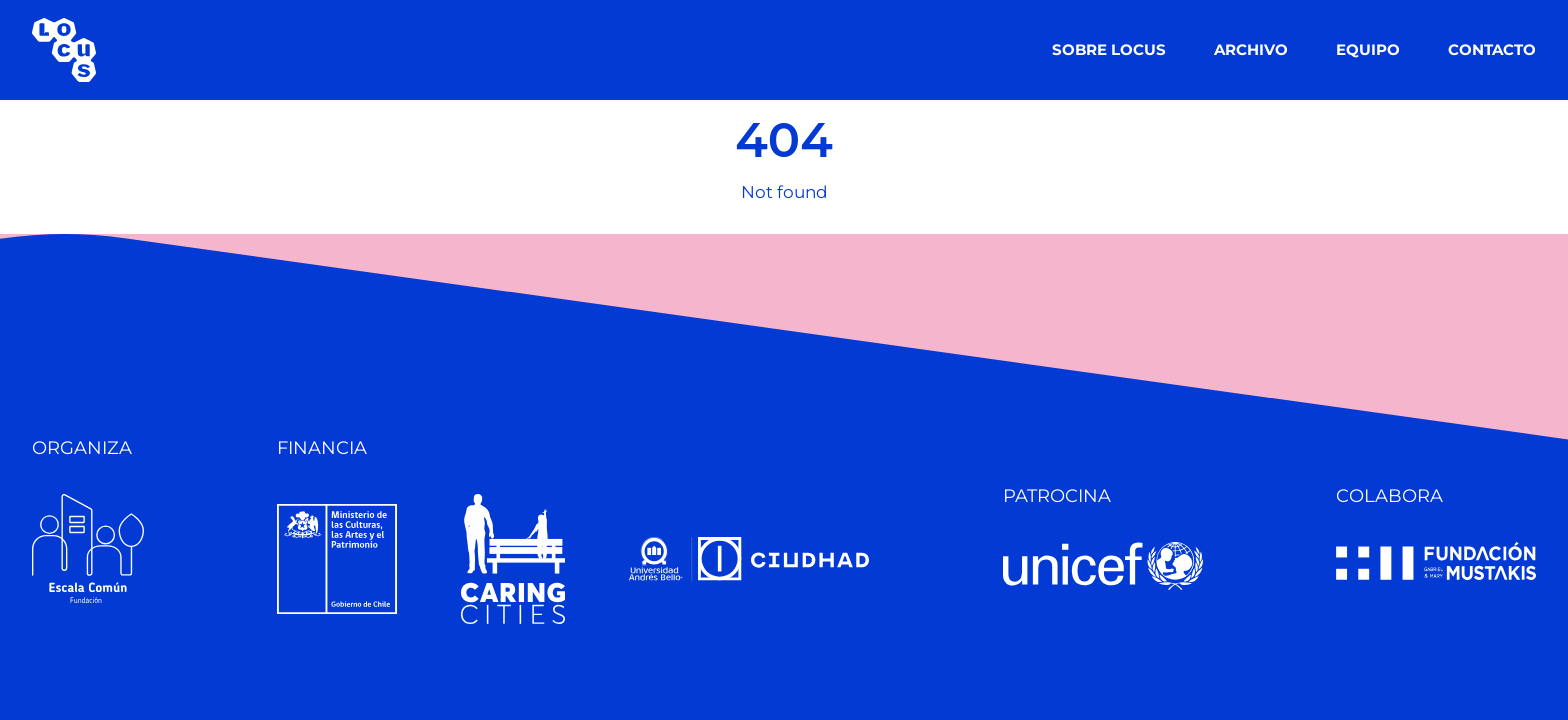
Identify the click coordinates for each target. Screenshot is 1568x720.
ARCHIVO (1251, 49)
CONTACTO (1492, 49)
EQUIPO (1368, 49)
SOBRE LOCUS (1109, 49)
